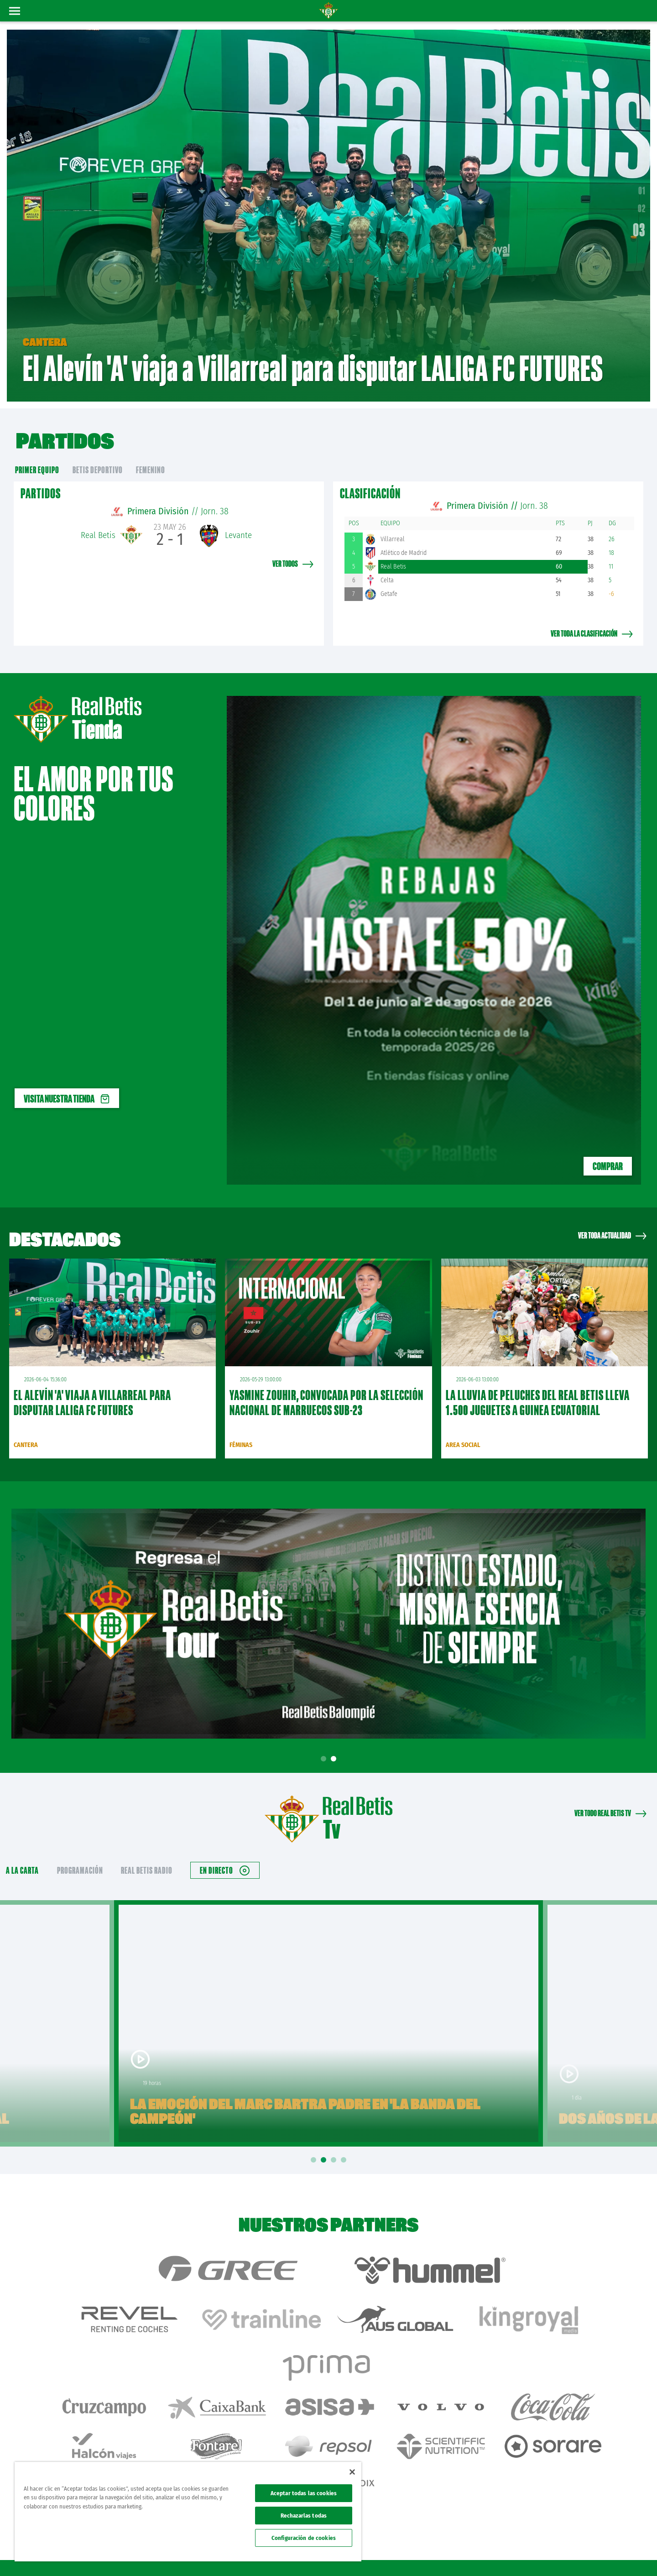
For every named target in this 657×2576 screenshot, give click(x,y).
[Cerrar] (352, 2472)
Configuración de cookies (303, 2537)
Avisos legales (478, 2554)
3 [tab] (335, 2146)
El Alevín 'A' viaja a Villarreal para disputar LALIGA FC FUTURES (92, 1389)
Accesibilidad (591, 2554)
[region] (188, 2511)
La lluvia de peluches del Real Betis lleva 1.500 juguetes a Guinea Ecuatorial (538, 1389)
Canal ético (624, 2554)
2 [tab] (335, 1745)
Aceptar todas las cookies (304, 2493)
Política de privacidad (523, 2554)
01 (642, 183)
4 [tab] (345, 2146)
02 (642, 201)
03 (639, 223)
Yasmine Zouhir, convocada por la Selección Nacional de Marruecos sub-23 (326, 1389)
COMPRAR (608, 1153)
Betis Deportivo (98, 456)
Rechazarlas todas (304, 2515)
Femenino (150, 456)
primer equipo (37, 456)
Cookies (561, 2554)
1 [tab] (324, 1745)
